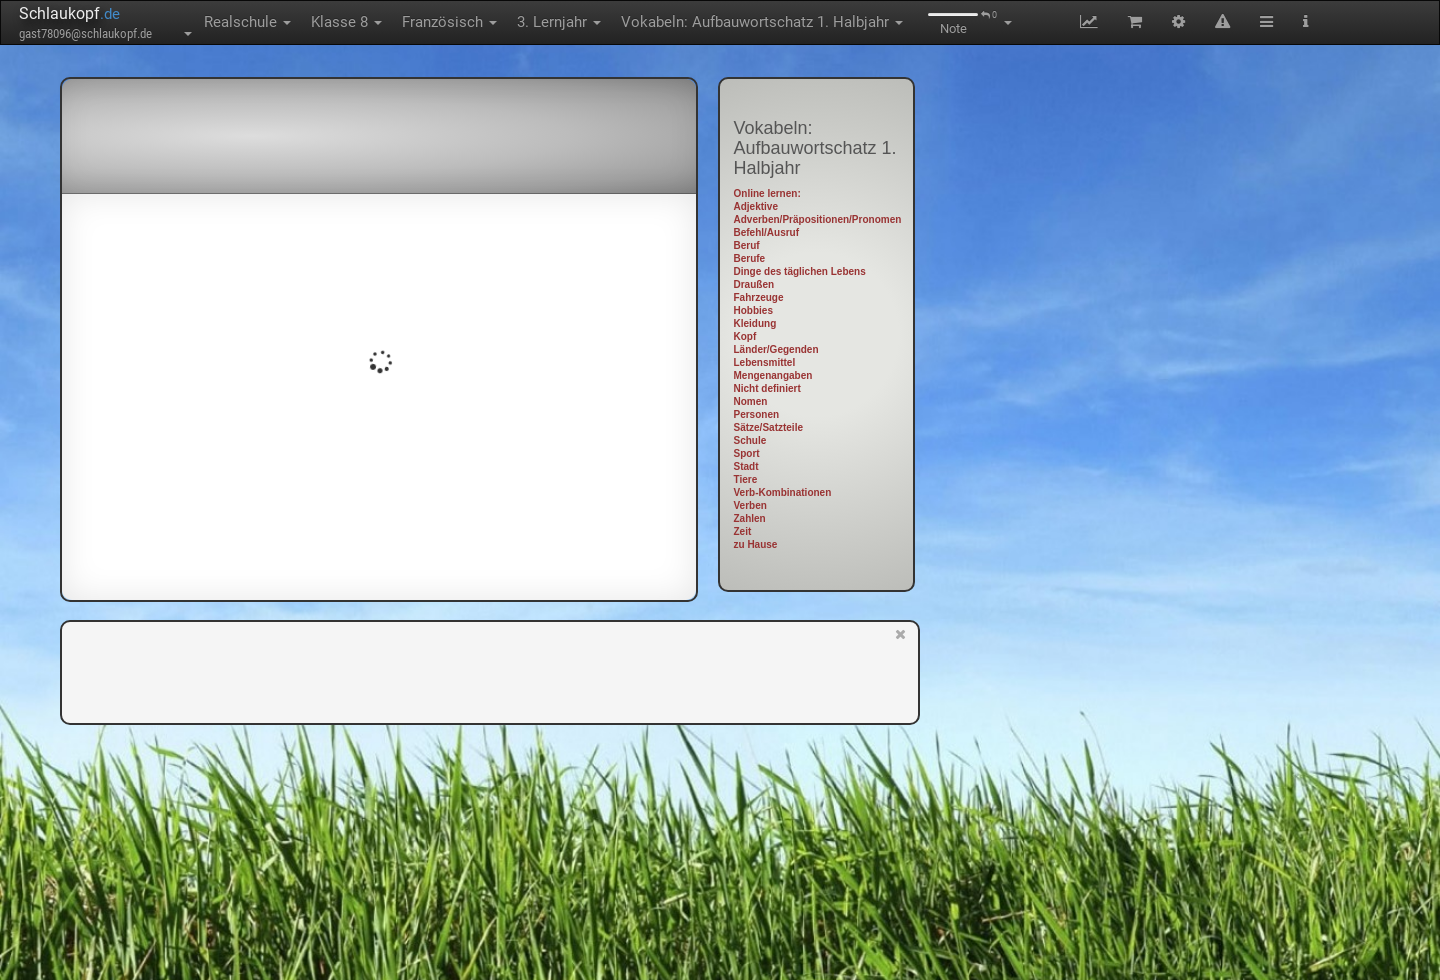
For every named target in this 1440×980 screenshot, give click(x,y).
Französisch (449, 22)
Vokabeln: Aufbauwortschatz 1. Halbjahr (762, 22)
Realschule (247, 22)
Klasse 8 (346, 22)
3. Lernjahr (559, 22)
